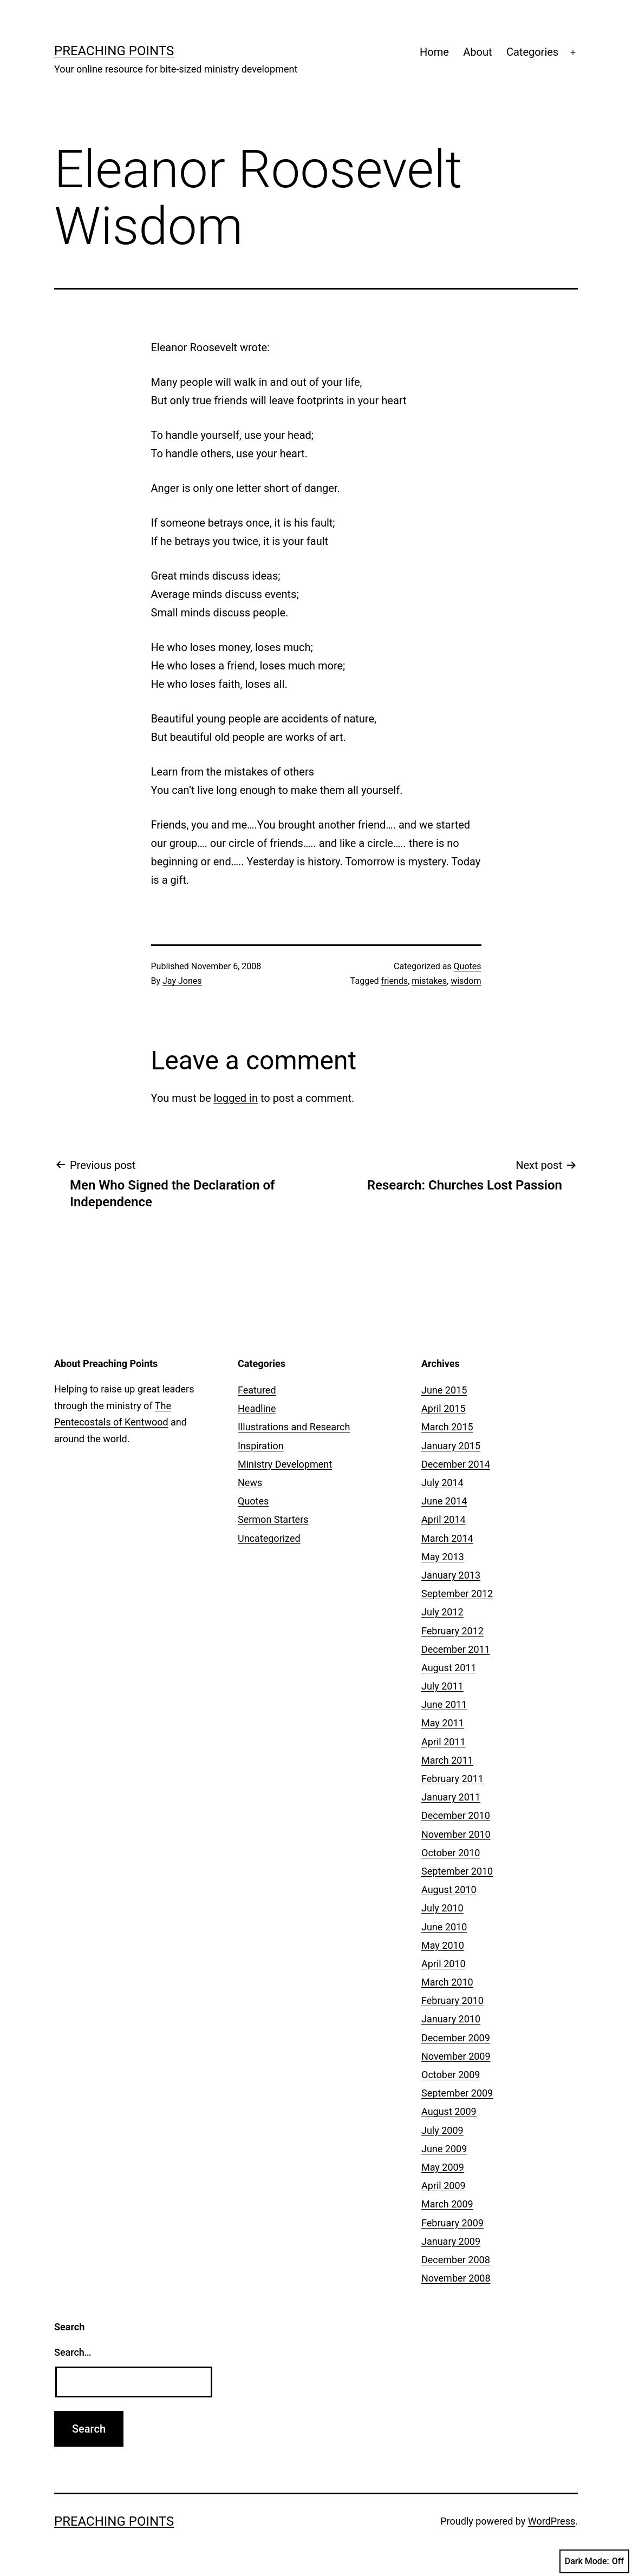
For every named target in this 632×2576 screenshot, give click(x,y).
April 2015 (443, 1408)
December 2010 (455, 1815)
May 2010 (442, 1945)
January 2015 (450, 1445)
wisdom (466, 981)
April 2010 (443, 1963)
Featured (257, 1390)
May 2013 (442, 1556)
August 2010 (449, 1889)
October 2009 (450, 2074)
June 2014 (444, 1501)
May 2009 (442, 2167)
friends (394, 981)
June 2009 (444, 2148)
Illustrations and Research (294, 1426)
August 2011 (449, 1667)
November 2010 (456, 1834)
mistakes (429, 981)
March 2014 (447, 1538)
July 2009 (442, 2130)
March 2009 (447, 2204)
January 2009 (450, 2241)
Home (434, 51)
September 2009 (457, 2093)
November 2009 (456, 2056)
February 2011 (452, 1778)
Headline (257, 1408)
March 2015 (447, 1426)
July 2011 (442, 1686)
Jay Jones (181, 981)
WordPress (551, 2521)
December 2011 (455, 1649)
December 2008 (455, 2259)
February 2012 (452, 1631)
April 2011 (443, 1741)
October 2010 (450, 1852)
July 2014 (442, 1482)
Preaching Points (114, 50)
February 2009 (452, 2223)
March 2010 (447, 1982)
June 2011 (444, 1704)
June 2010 (444, 1927)
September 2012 (457, 1593)
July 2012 (442, 1612)
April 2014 (443, 1519)
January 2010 (450, 2019)
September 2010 (457, 1871)
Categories (532, 51)
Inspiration (261, 1445)
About (477, 51)
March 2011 (447, 1760)
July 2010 (442, 1908)
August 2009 (449, 2111)
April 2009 (443, 2185)
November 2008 (456, 2278)
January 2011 (450, 1797)
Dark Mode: (594, 2561)
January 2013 (450, 1575)
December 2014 (455, 1464)
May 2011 (442, 1723)
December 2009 (455, 2037)
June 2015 (444, 1390)
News (250, 1482)
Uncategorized (269, 1538)
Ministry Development (285, 1464)
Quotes (467, 966)
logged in (235, 1098)
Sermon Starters (273, 1519)
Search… (73, 2352)
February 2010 (452, 2000)
